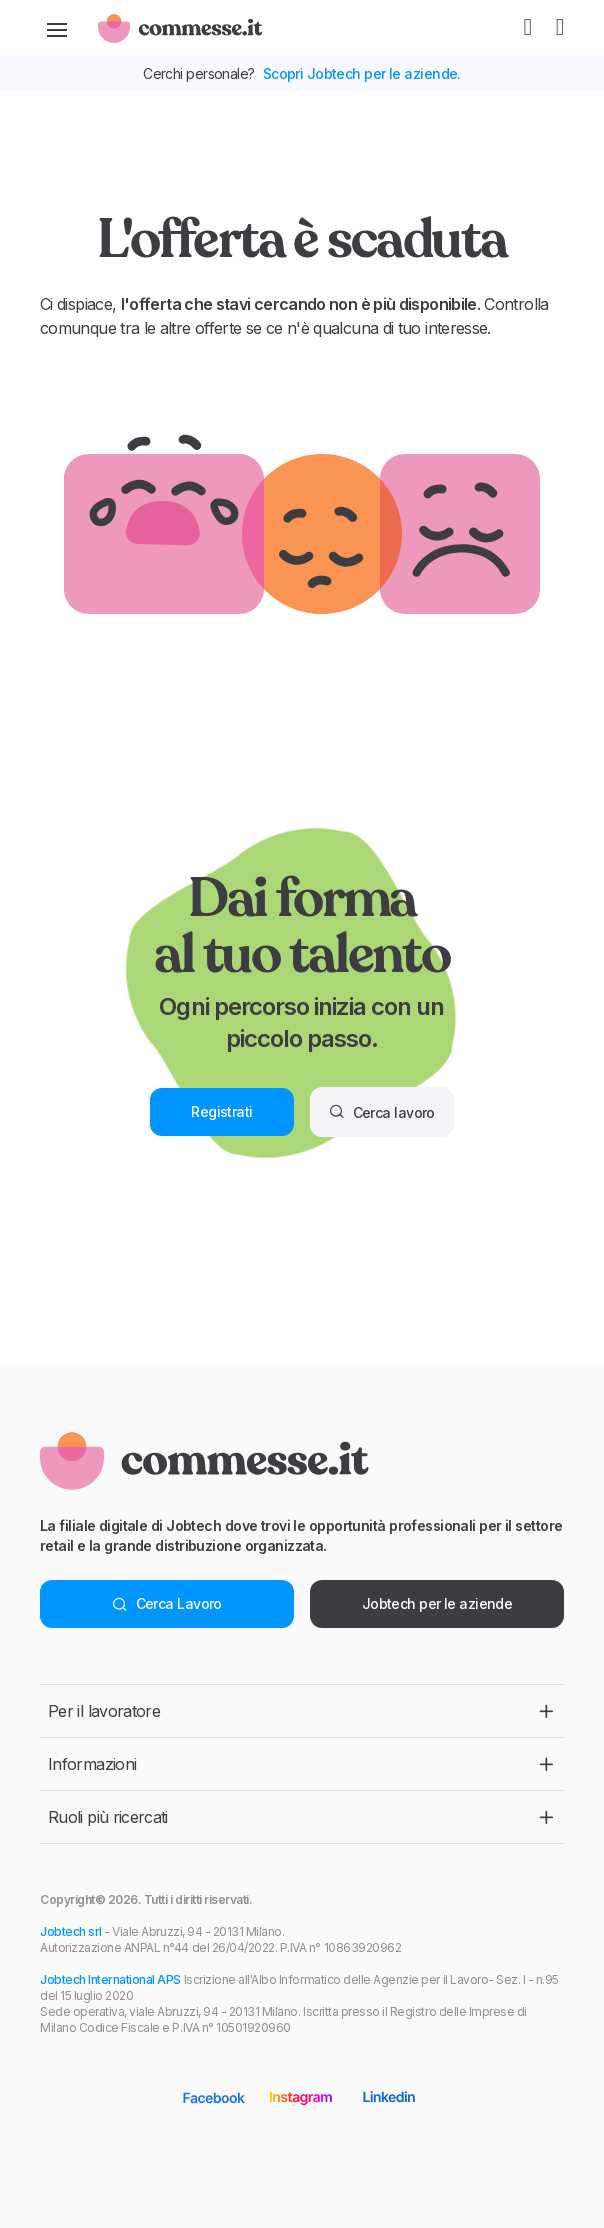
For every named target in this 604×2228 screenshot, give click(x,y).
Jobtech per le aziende (437, 1603)
